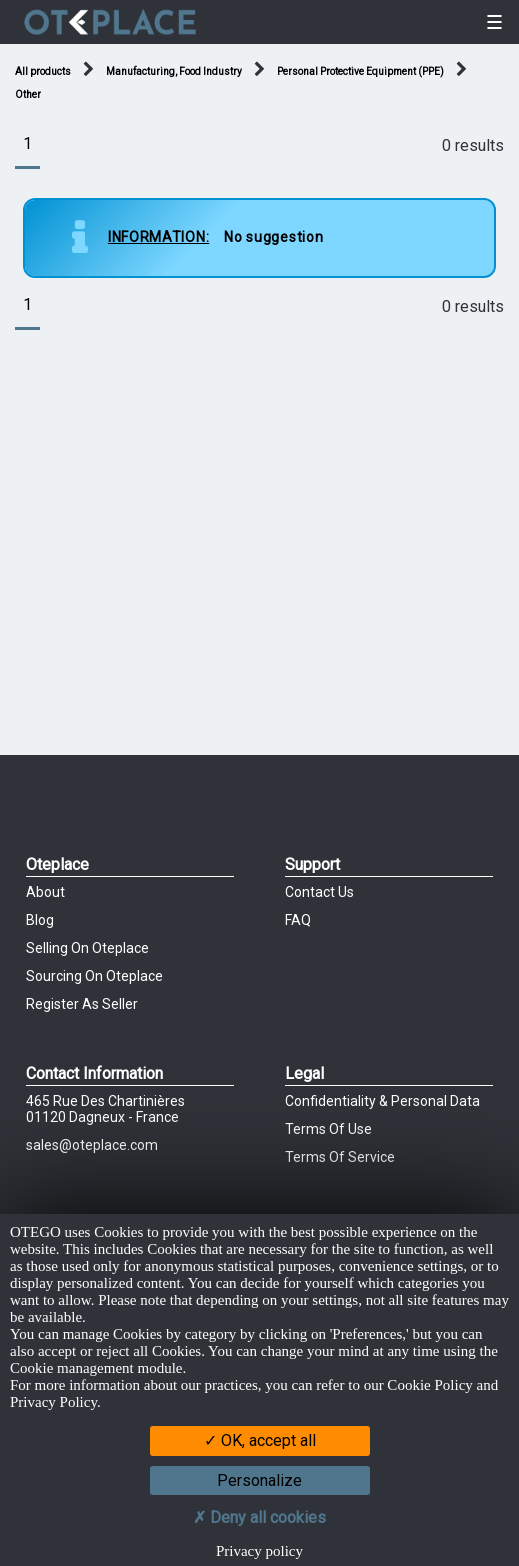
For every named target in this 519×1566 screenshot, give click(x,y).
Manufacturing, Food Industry (174, 71)
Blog (40, 920)
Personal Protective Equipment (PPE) (360, 71)
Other (28, 94)
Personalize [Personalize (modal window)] (259, 1480)
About (45, 892)
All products (43, 71)
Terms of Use (328, 1129)
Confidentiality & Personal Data (382, 1101)
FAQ (298, 920)
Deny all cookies (259, 1517)
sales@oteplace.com (92, 1145)
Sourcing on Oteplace (94, 976)
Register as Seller (82, 1004)
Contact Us (319, 892)
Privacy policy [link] (259, 1551)
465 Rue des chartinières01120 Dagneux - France (105, 1109)
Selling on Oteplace (87, 948)
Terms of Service (340, 1157)
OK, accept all (260, 1440)
